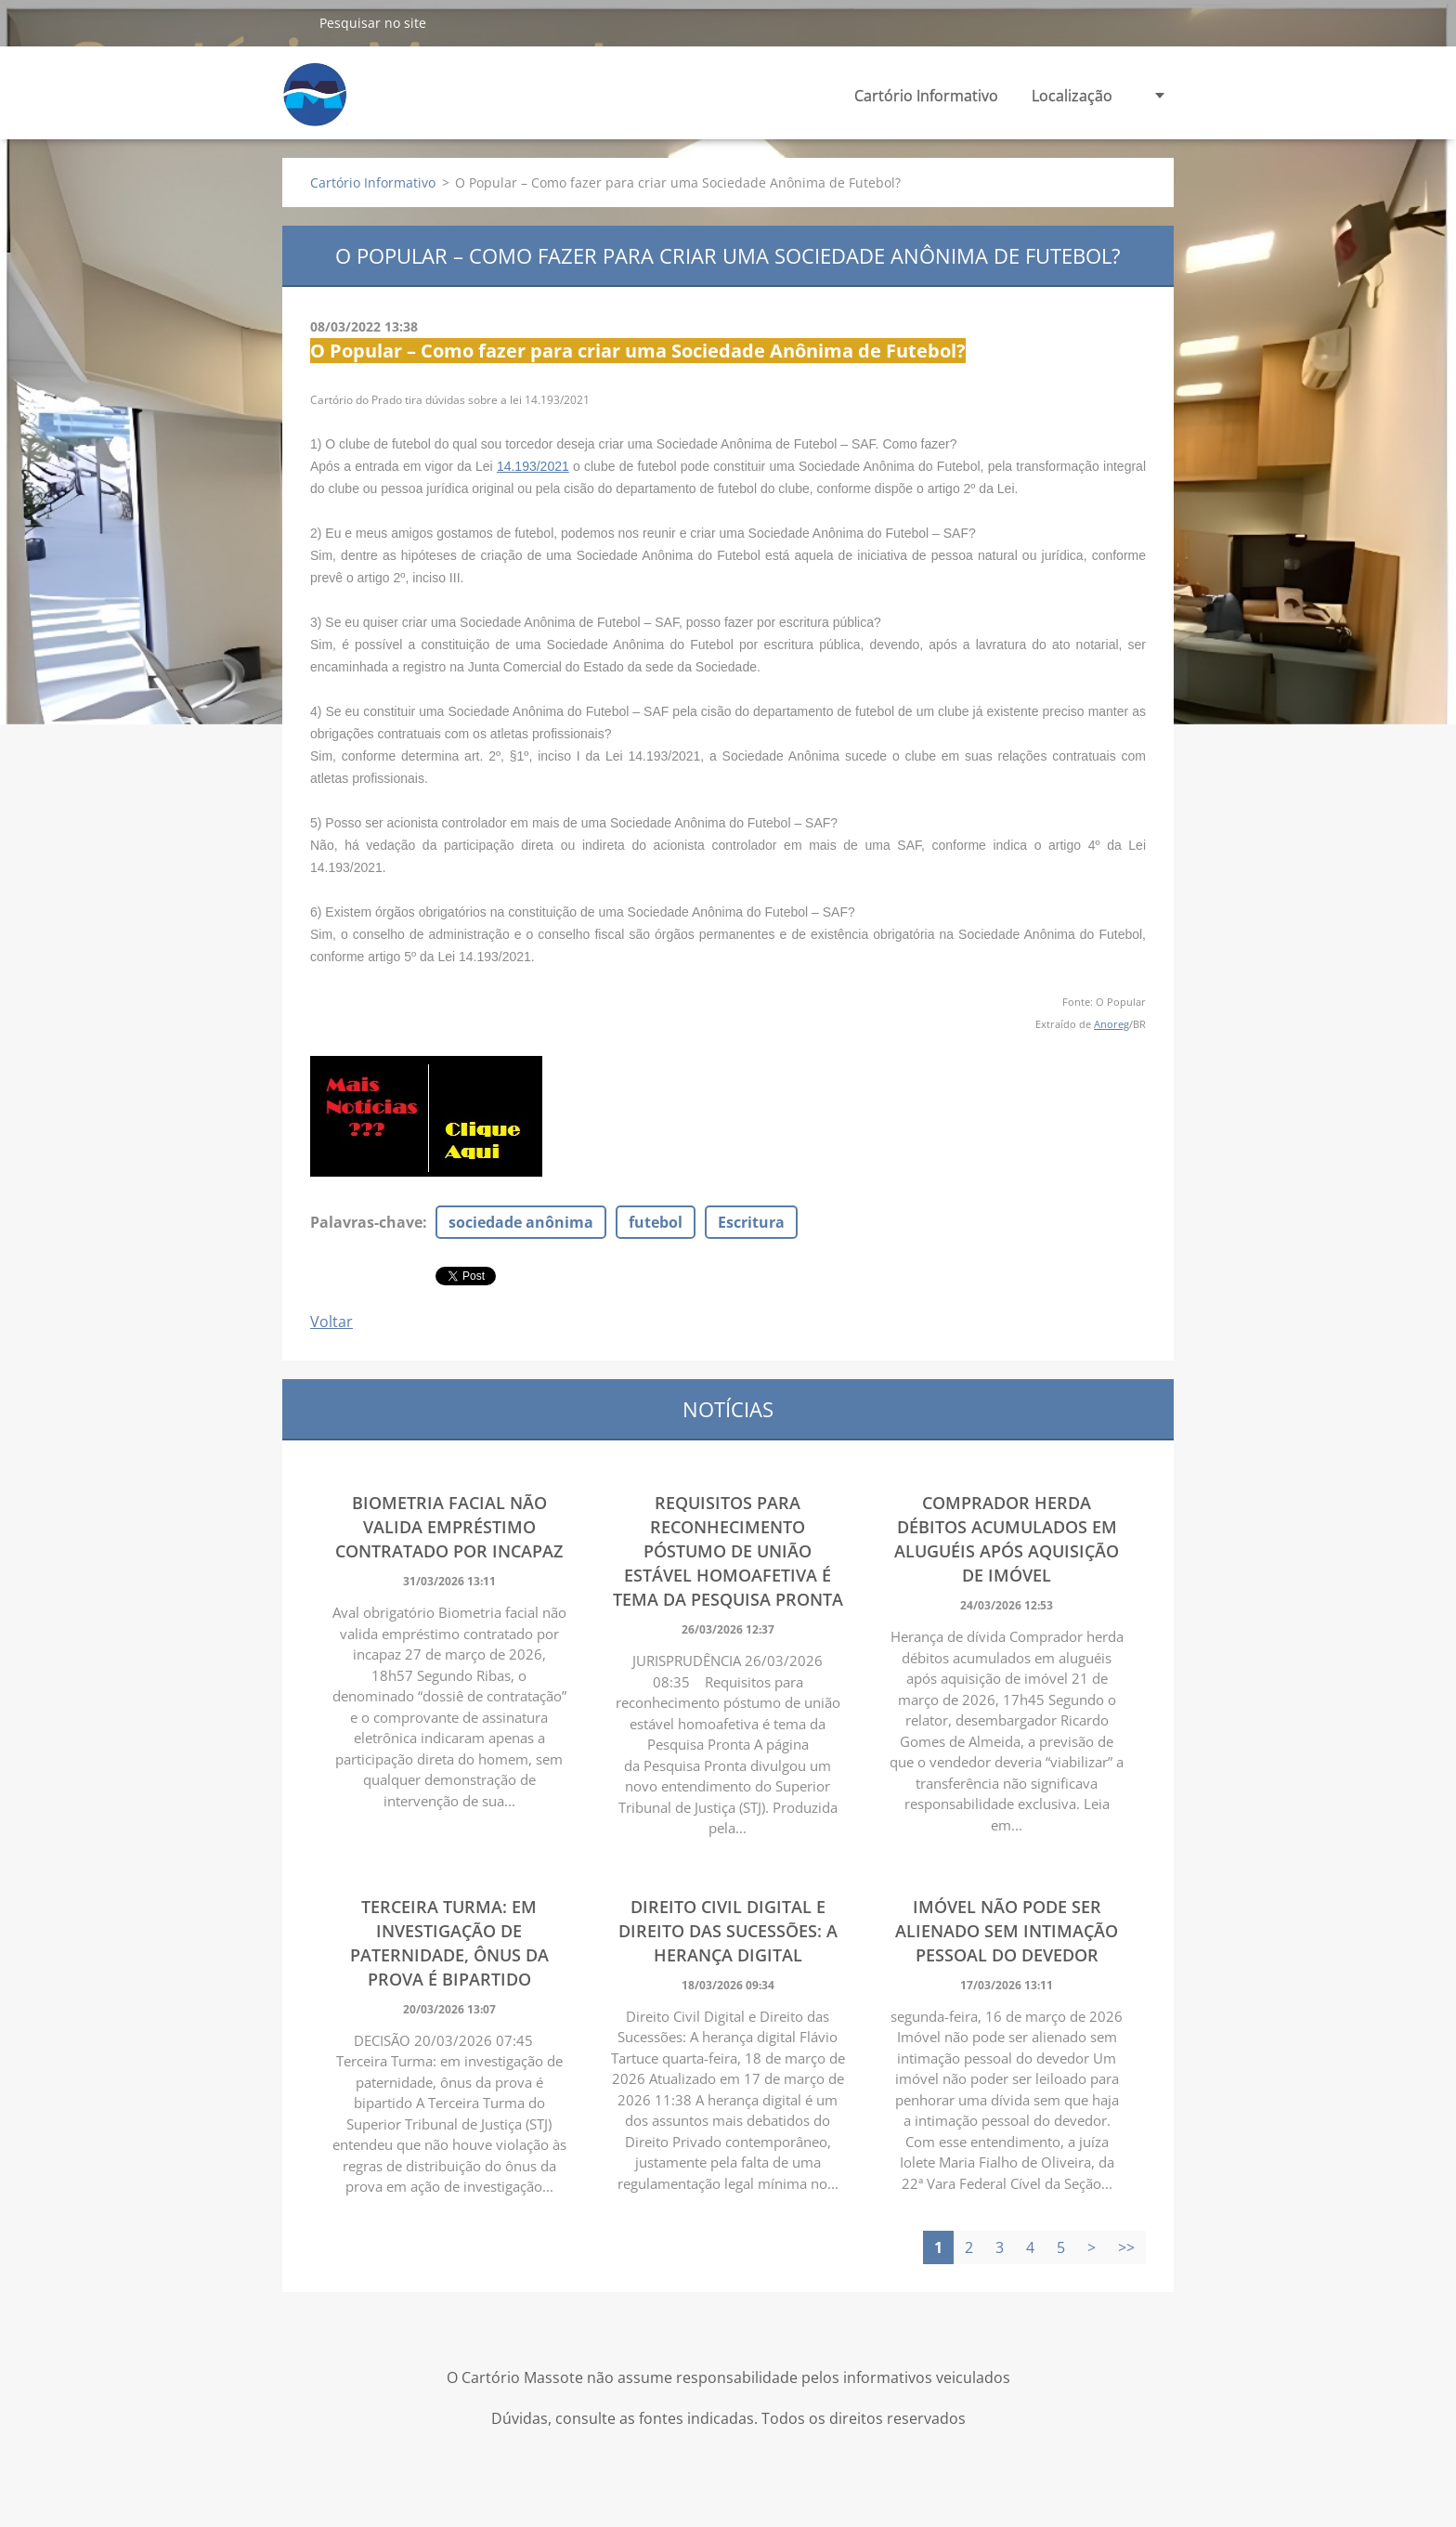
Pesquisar (293, 22)
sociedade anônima (520, 1222)
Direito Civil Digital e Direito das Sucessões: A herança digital (728, 1930)
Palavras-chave (366, 1222)
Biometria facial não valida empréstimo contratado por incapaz (449, 1526)
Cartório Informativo (926, 95)
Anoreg (1111, 1024)
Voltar (331, 1321)
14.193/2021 (533, 466)
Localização (1072, 95)
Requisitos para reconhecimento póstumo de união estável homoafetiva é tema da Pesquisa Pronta (728, 1550)
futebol (655, 1222)
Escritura (751, 1222)
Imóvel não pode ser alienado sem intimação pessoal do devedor (1006, 1930)
